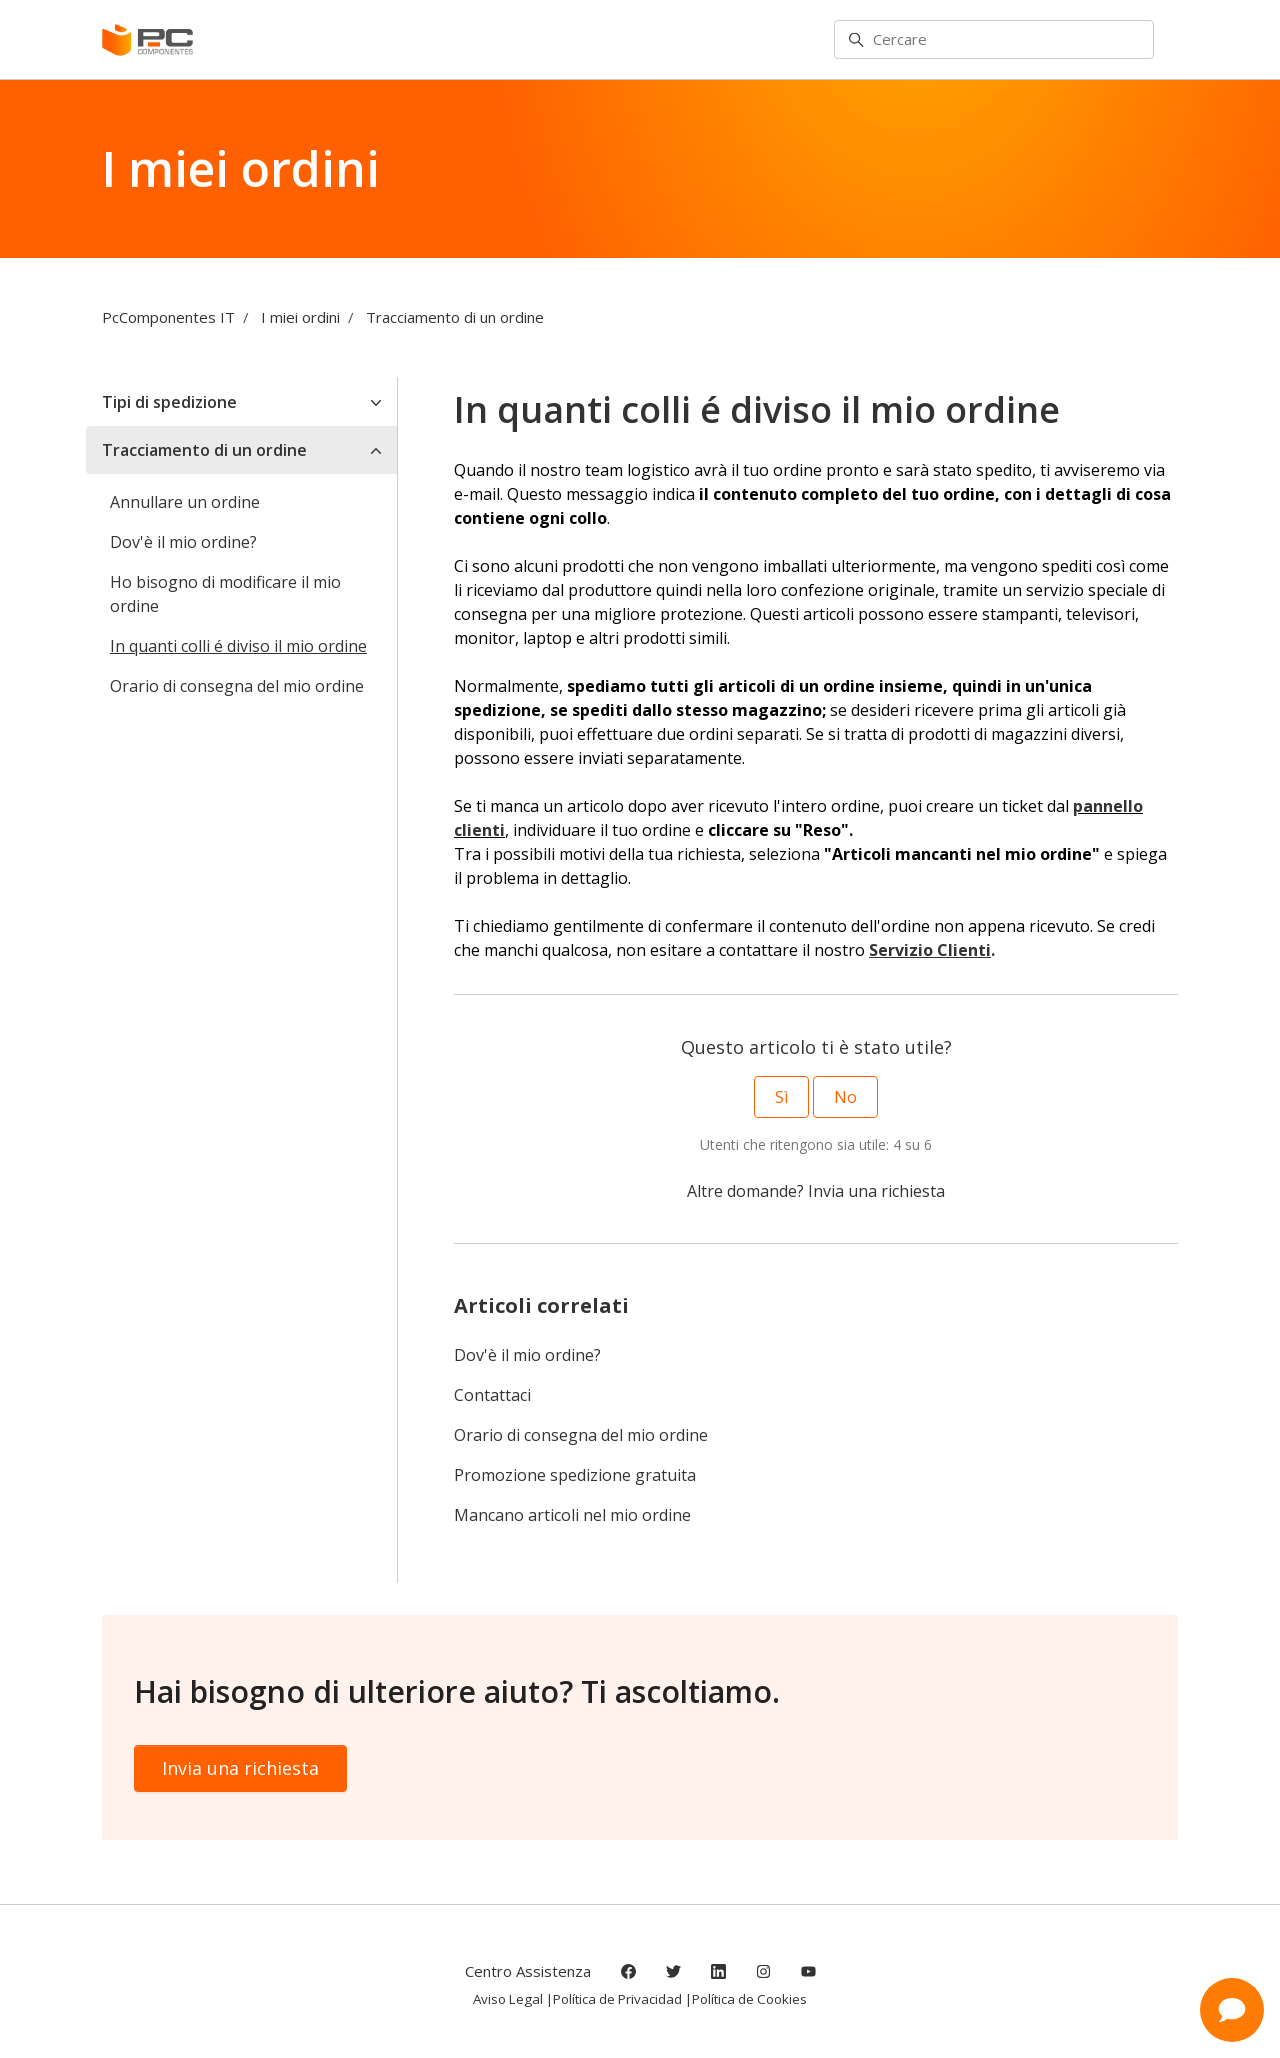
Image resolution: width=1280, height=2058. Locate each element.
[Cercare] (994, 40)
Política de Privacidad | (622, 1999)
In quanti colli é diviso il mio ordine (238, 646)
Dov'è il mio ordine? (527, 1355)
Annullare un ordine (185, 502)
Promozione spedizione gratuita (575, 1475)
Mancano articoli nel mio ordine (572, 1515)
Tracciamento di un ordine (455, 317)
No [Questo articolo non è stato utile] (845, 1097)
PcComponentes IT (168, 317)
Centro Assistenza (528, 1971)
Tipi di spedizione (169, 402)
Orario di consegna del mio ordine (581, 1435)
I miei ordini (300, 317)
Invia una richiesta (876, 1191)
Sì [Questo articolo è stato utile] (781, 1097)
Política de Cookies (749, 1999)
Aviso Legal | (513, 1999)
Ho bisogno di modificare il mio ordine (225, 594)
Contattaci (492, 1395)
